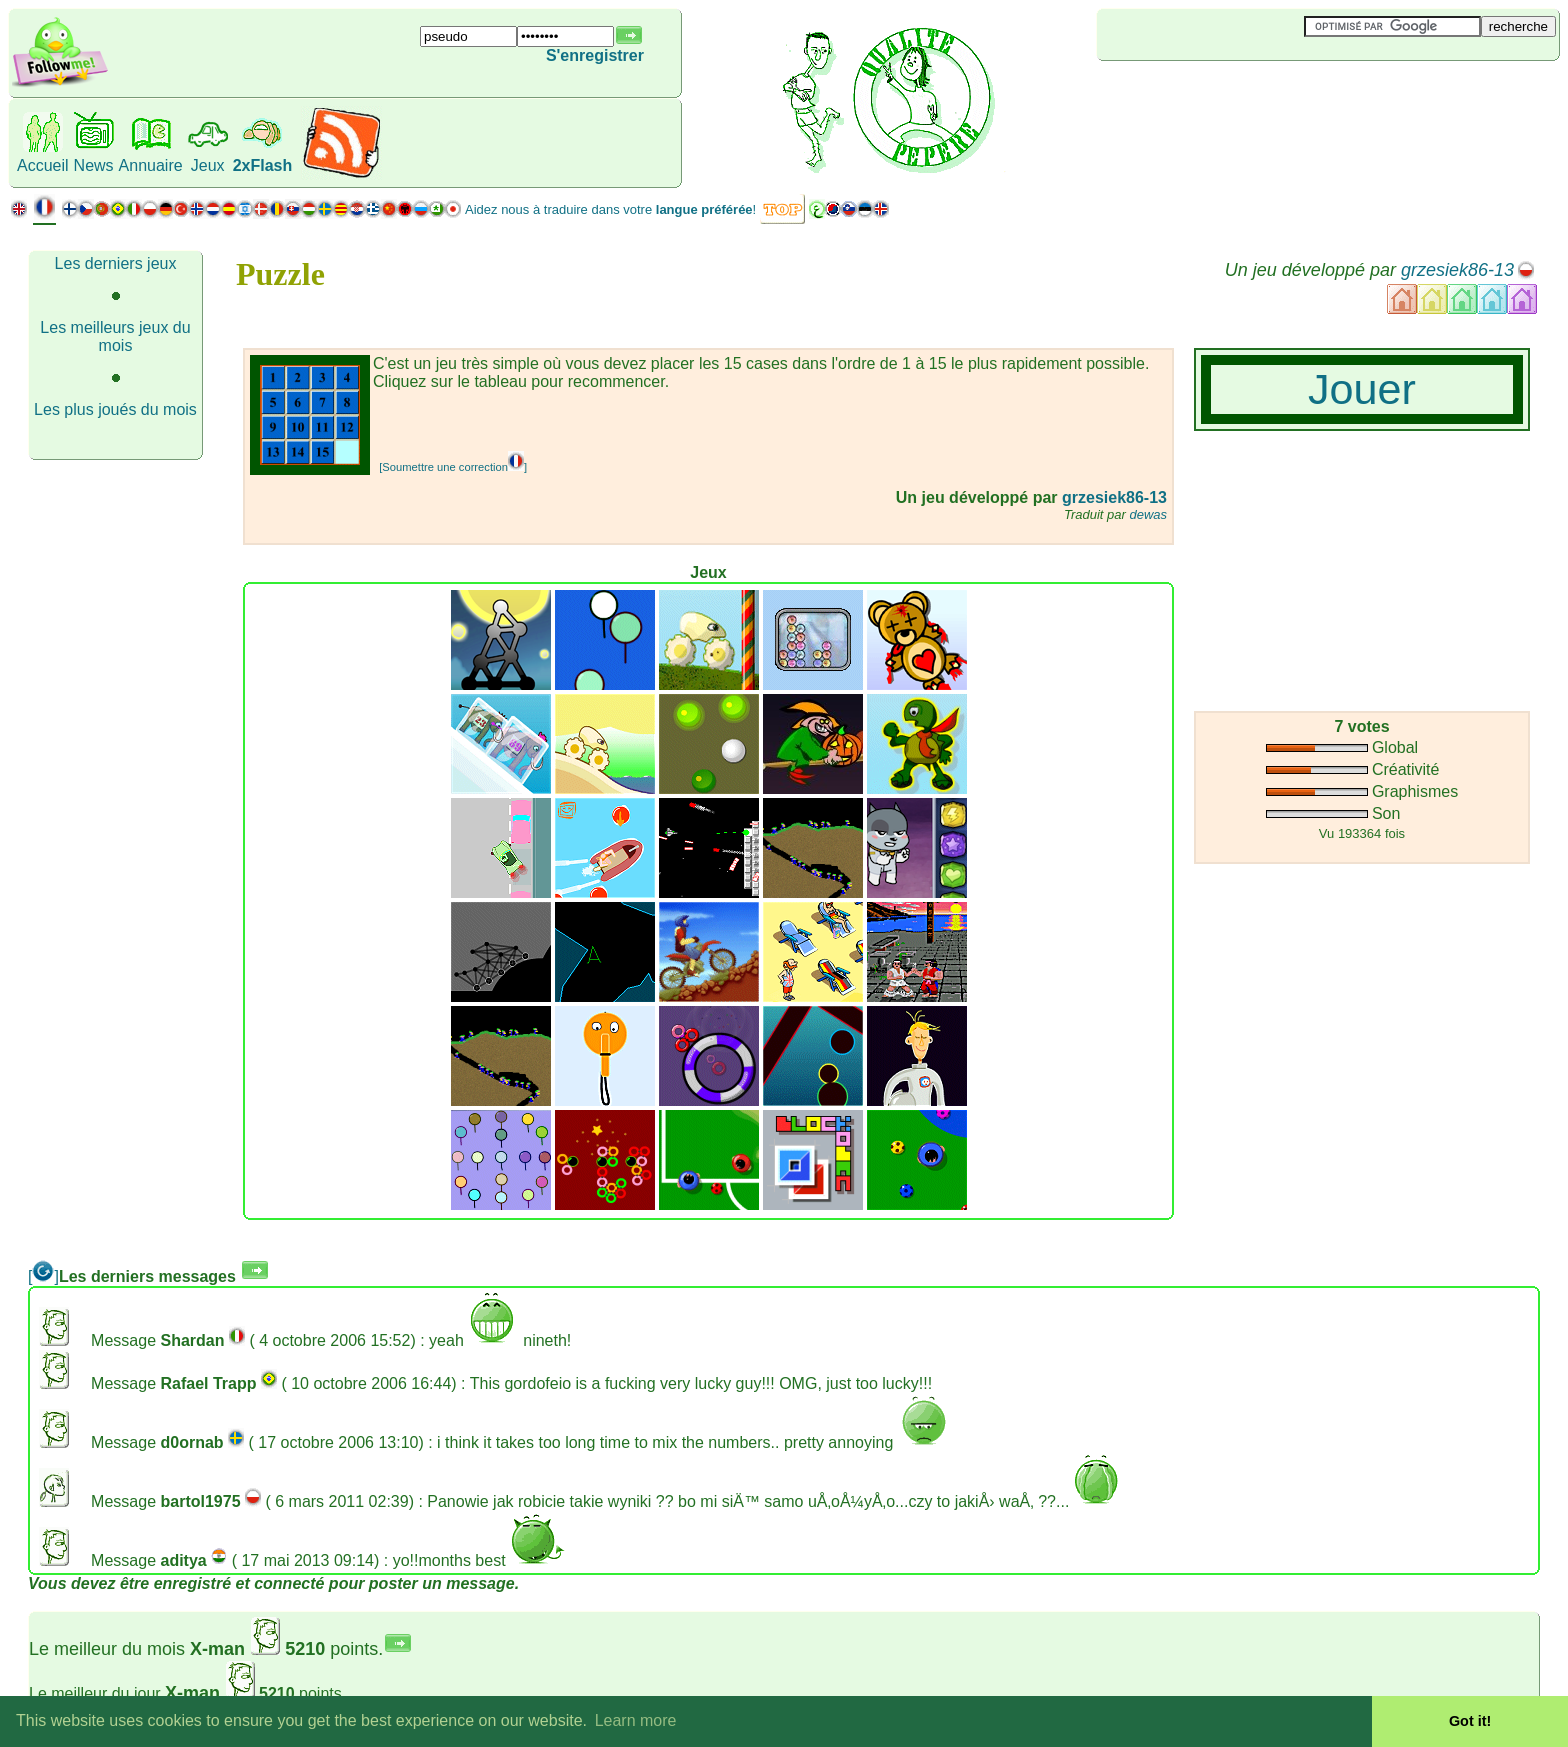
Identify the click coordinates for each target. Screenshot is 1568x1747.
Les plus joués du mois (115, 409)
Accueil (43, 165)
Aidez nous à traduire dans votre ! (610, 209)
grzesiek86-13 (1457, 270)
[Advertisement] (1216, 94)
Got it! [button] (1470, 1721)
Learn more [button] (636, 1720)
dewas (1148, 514)
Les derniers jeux (116, 263)
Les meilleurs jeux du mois (115, 336)
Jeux (208, 165)
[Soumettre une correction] (453, 467)
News (94, 165)
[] (43, 1276)
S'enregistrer (595, 55)
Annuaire (151, 165)
